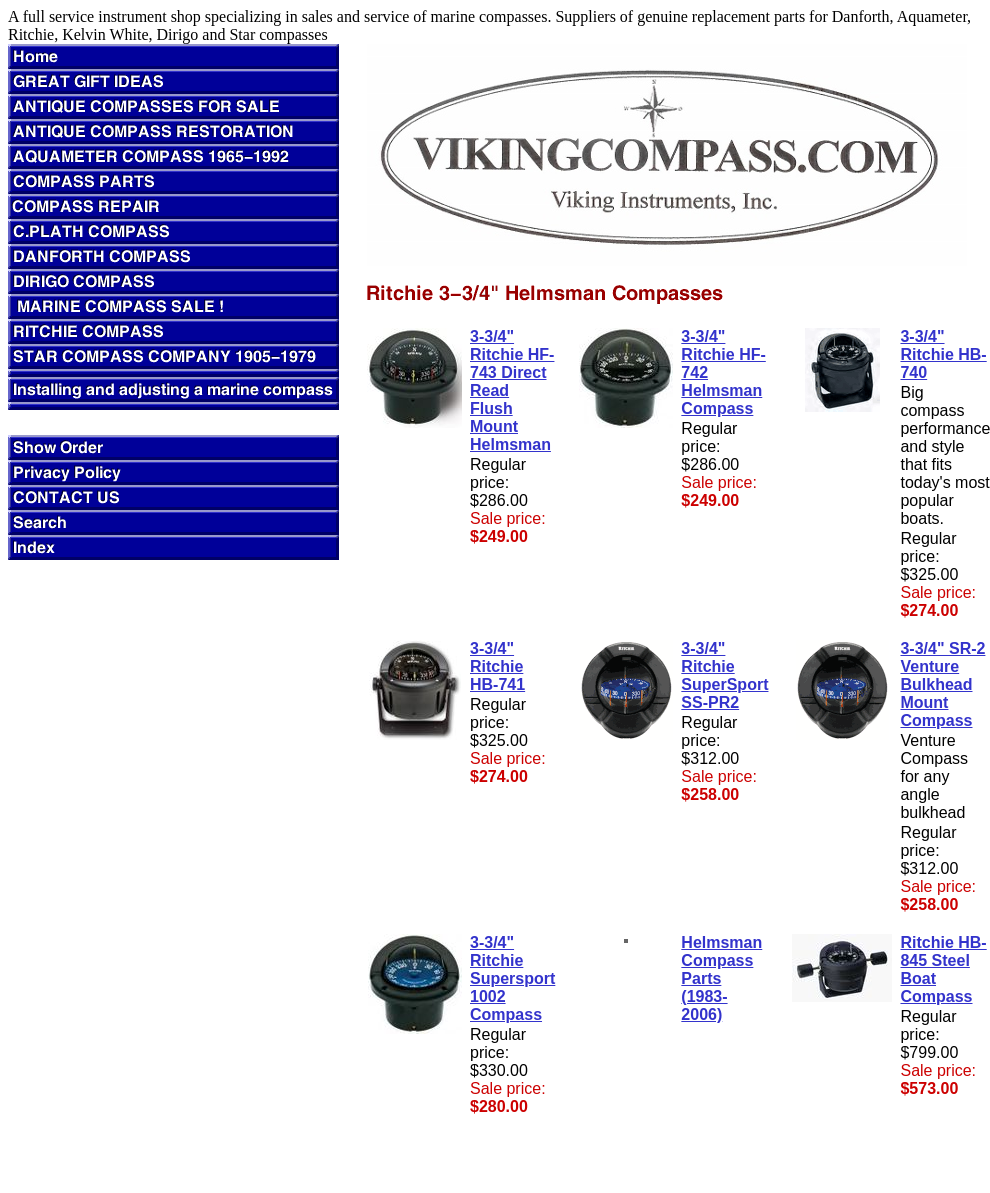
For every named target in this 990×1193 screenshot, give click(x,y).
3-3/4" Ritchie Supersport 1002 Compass (512, 978)
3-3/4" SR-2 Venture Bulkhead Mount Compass (942, 684)
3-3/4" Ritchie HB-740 (943, 354)
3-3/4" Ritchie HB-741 (497, 666)
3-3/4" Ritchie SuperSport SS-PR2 (724, 675)
